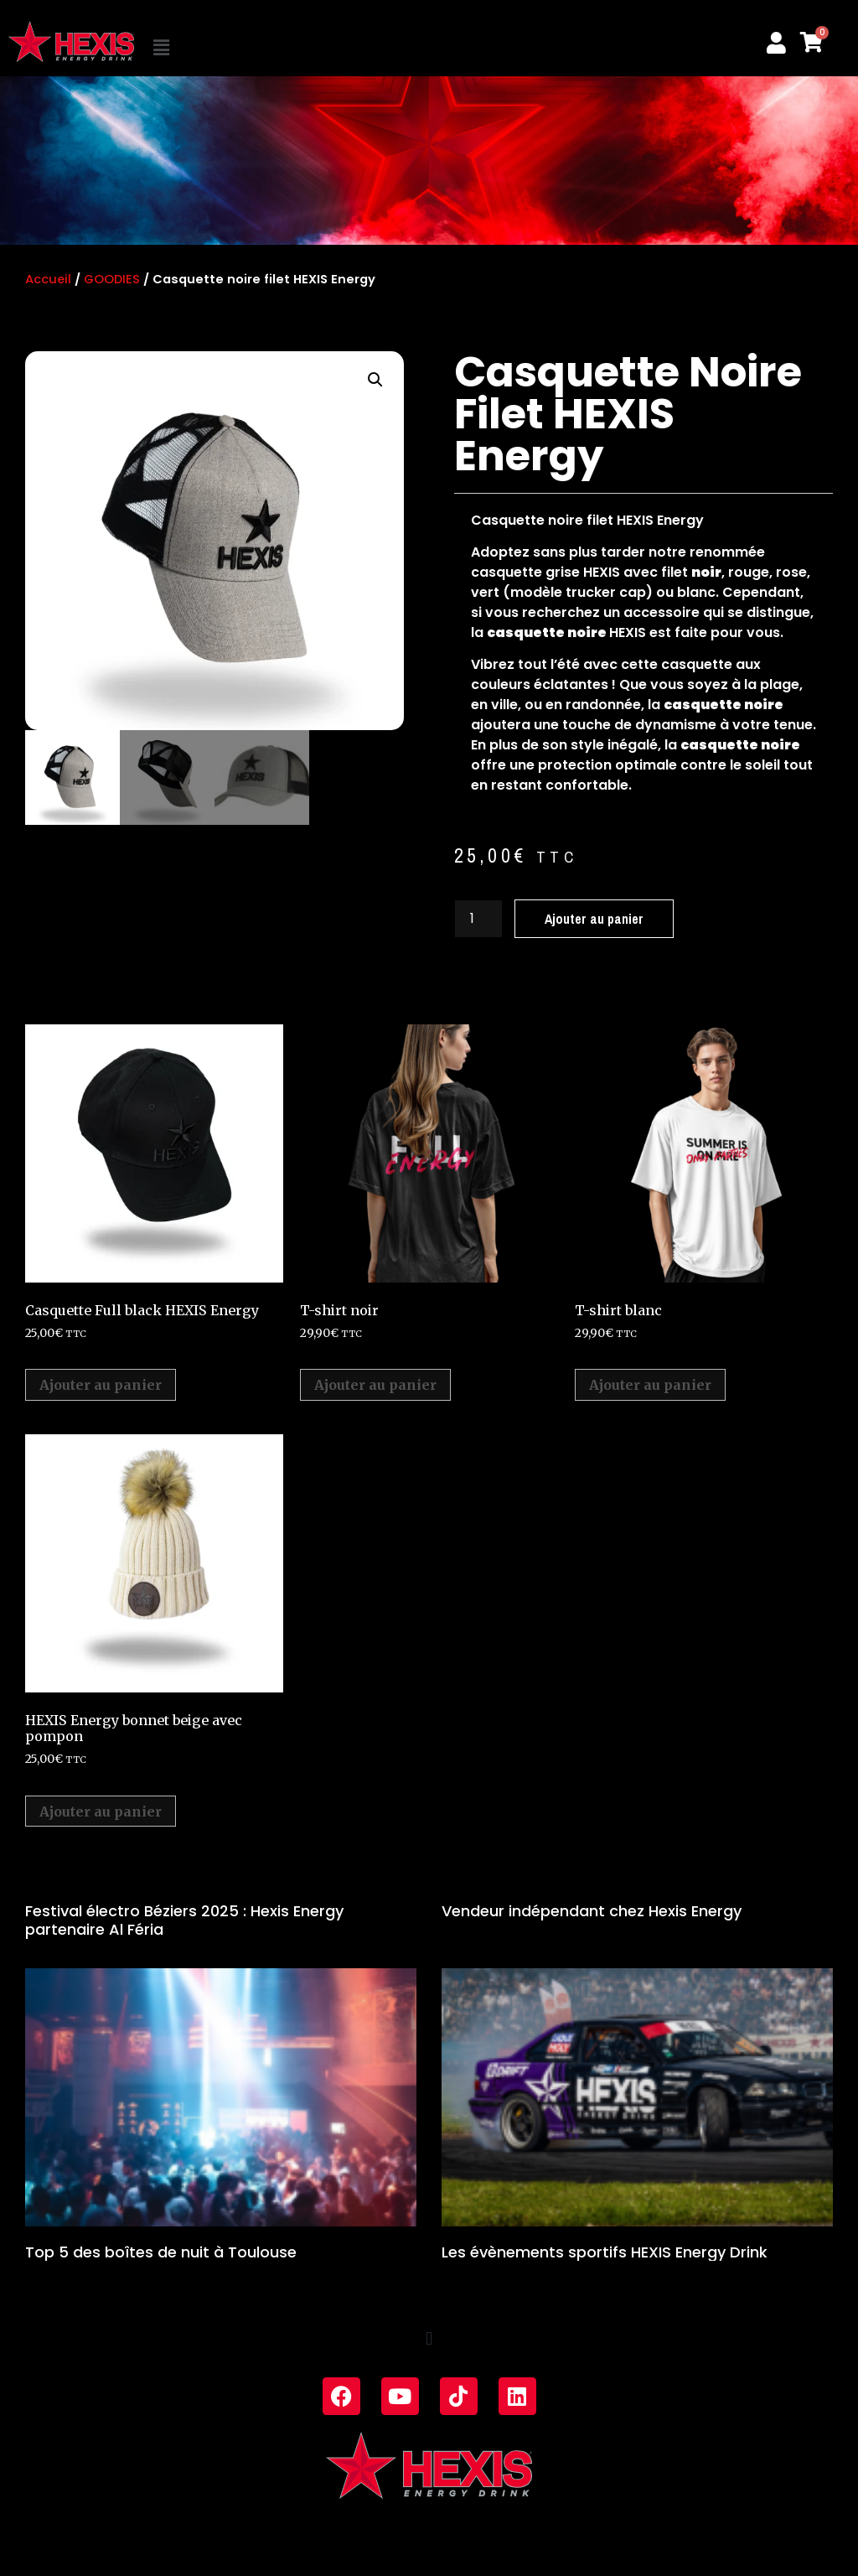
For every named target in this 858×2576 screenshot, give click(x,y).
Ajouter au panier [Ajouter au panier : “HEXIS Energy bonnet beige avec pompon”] (100, 1811)
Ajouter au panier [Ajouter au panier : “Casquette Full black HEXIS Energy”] (100, 1384)
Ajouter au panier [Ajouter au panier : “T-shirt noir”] (375, 1384)
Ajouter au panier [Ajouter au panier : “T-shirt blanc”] (650, 1384)
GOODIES (112, 279)
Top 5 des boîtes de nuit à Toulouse (161, 2252)
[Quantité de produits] (478, 918)
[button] (224, 48)
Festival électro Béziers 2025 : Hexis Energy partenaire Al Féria (184, 1920)
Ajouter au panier (594, 919)
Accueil (48, 279)
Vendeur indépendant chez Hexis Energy (592, 1910)
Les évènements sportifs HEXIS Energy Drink (605, 2252)
